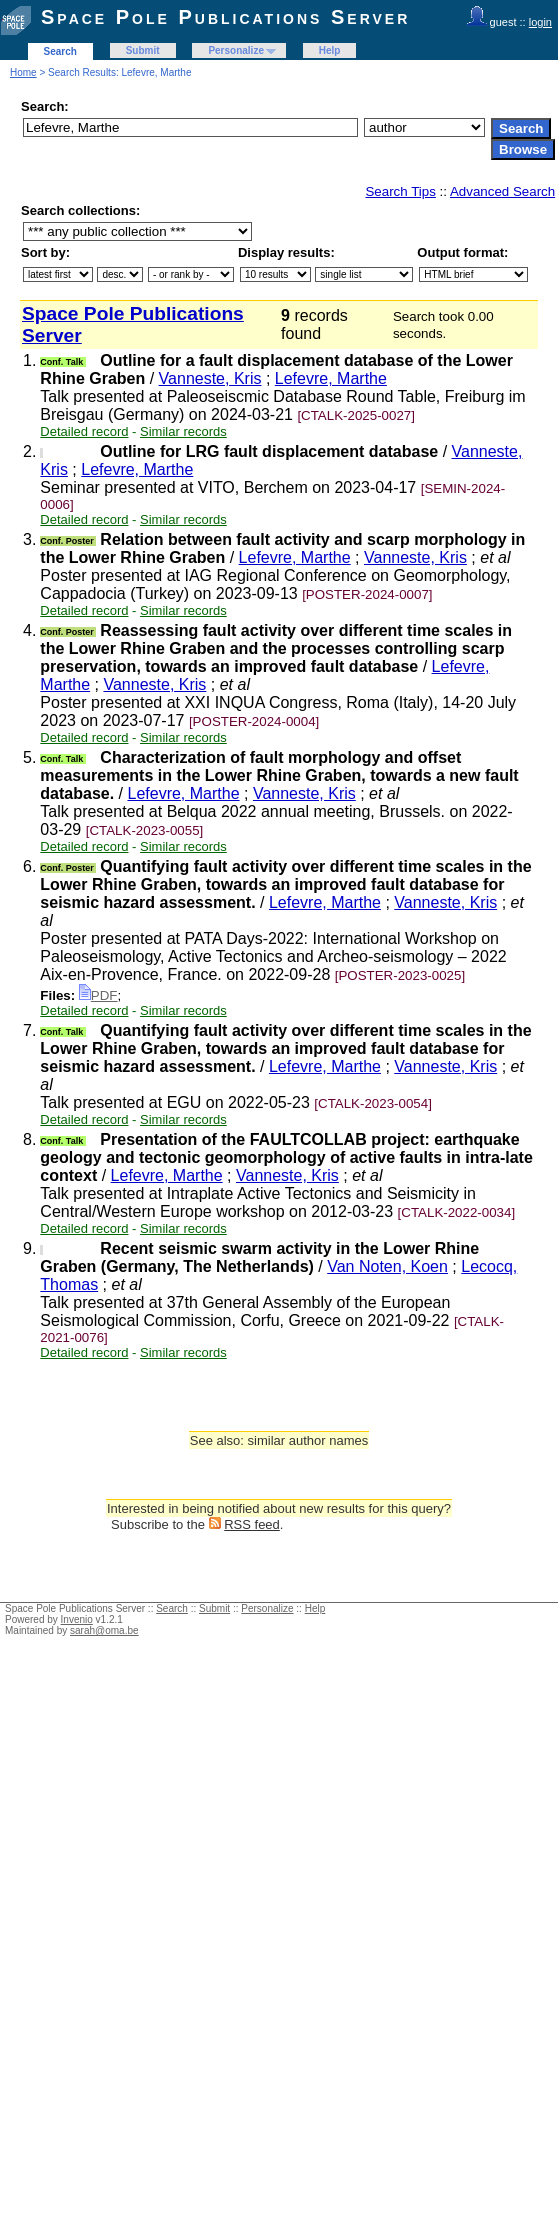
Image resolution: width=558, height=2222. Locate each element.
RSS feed (252, 1524)
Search (60, 51)
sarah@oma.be (104, 1630)
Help (330, 50)
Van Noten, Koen (387, 1266)
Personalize (236, 50)
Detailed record (84, 431)
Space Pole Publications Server (225, 17)
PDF (98, 995)
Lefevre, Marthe (331, 378)
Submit (143, 50)
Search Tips (400, 191)
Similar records (183, 431)
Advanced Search (502, 191)
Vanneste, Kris (210, 378)
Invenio (77, 1619)
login (540, 22)
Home (23, 72)
